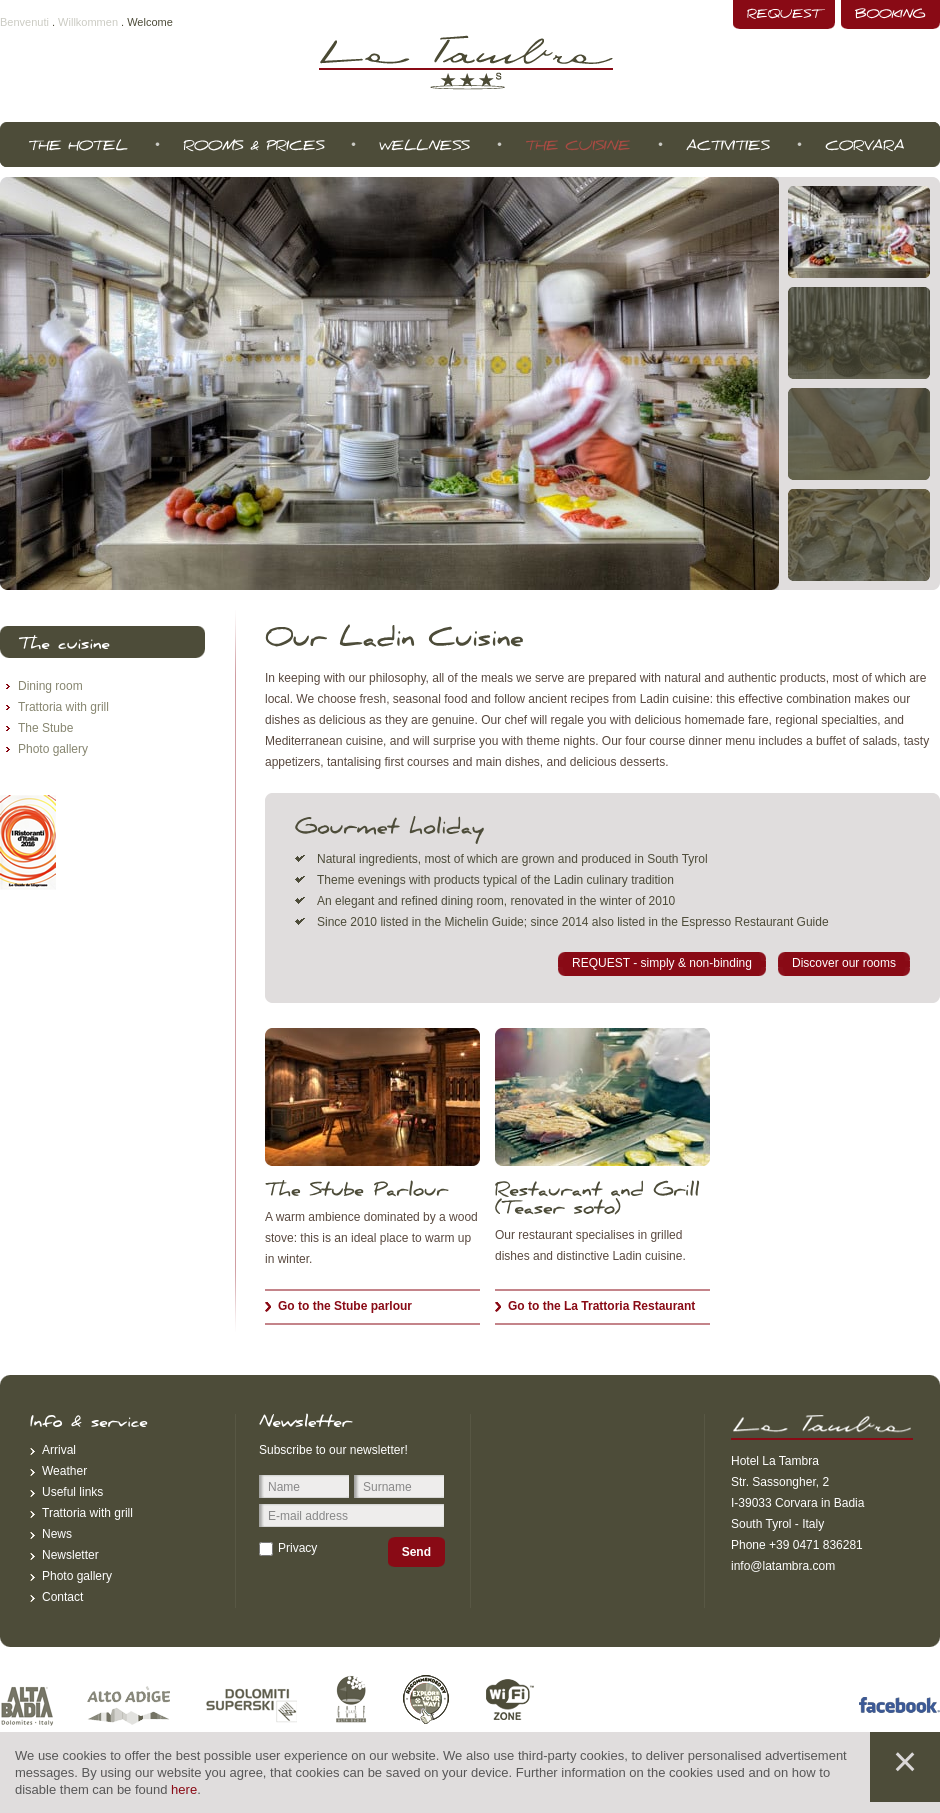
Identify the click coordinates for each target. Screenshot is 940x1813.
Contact (62, 1597)
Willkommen (88, 22)
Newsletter (70, 1555)
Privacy (297, 1548)
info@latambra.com (783, 1566)
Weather (64, 1471)
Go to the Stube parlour (345, 1306)
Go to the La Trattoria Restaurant (601, 1306)
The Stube (45, 728)
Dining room (50, 686)
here (184, 1789)
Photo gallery (53, 749)
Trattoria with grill (63, 707)
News (57, 1534)
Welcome (150, 22)
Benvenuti (24, 22)
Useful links (72, 1492)
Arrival (59, 1450)
